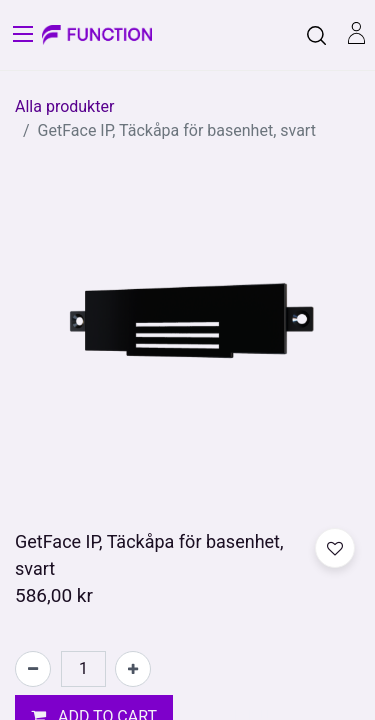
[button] (335, 548)
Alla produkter (64, 106)
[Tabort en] (33, 669)
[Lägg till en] (133, 669)
